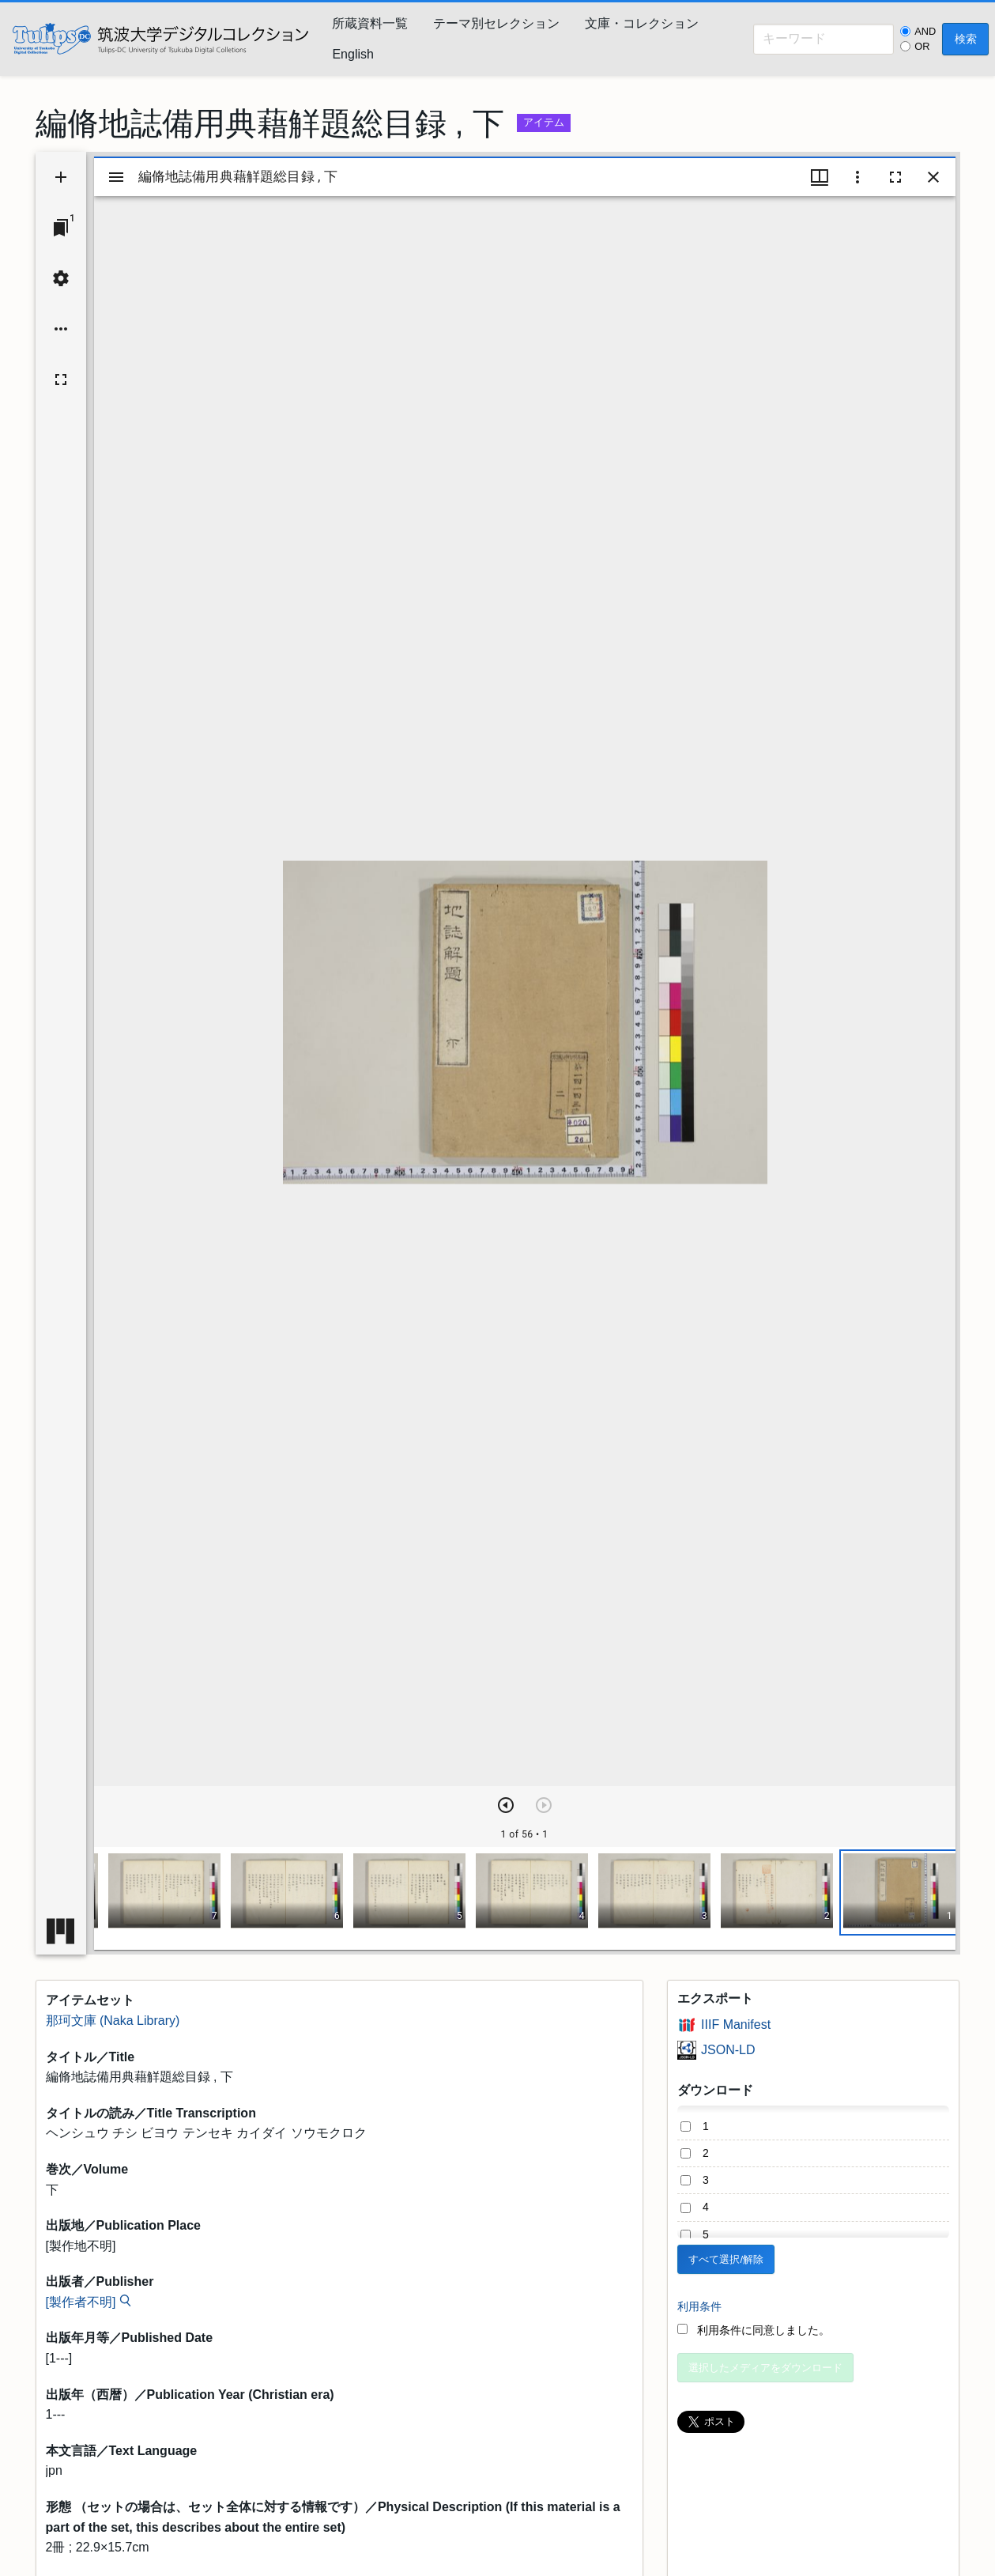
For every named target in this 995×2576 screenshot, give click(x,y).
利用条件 (699, 2306)
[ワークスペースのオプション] (61, 329)
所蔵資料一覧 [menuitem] (370, 23)
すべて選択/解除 (725, 2259)
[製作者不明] (81, 2302)
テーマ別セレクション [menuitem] (496, 23)
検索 (966, 38)
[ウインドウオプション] (857, 177)
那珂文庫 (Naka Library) (113, 2020)
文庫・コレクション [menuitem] (642, 23)
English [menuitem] (352, 54)
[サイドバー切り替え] (116, 177)
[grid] (524, 1898)
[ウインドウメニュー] (820, 177)
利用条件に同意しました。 (753, 2330)
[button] (898, 1892)
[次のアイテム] (506, 1805)
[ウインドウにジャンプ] (61, 228)
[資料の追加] (61, 177)
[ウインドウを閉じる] (933, 177)
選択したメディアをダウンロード (765, 2368)
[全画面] (61, 379)
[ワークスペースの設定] (61, 278)
